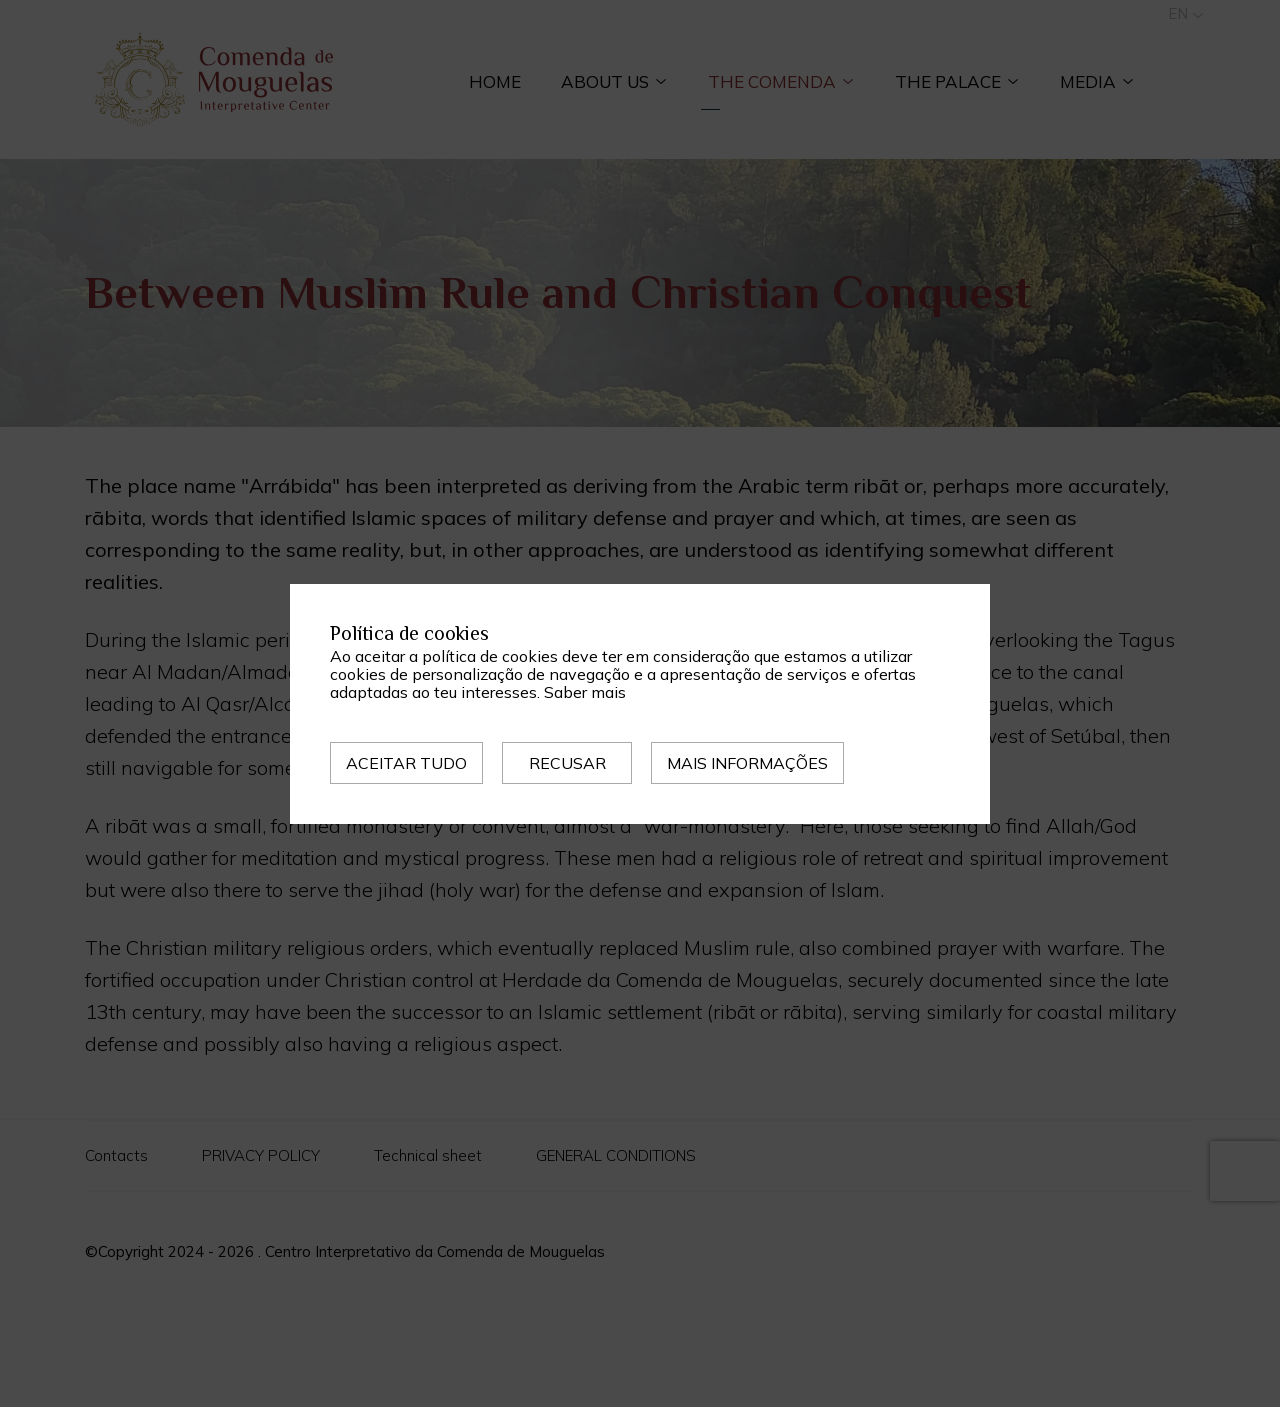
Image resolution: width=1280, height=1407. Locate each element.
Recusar (567, 763)
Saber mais (585, 692)
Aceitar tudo (406, 763)
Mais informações (747, 763)
